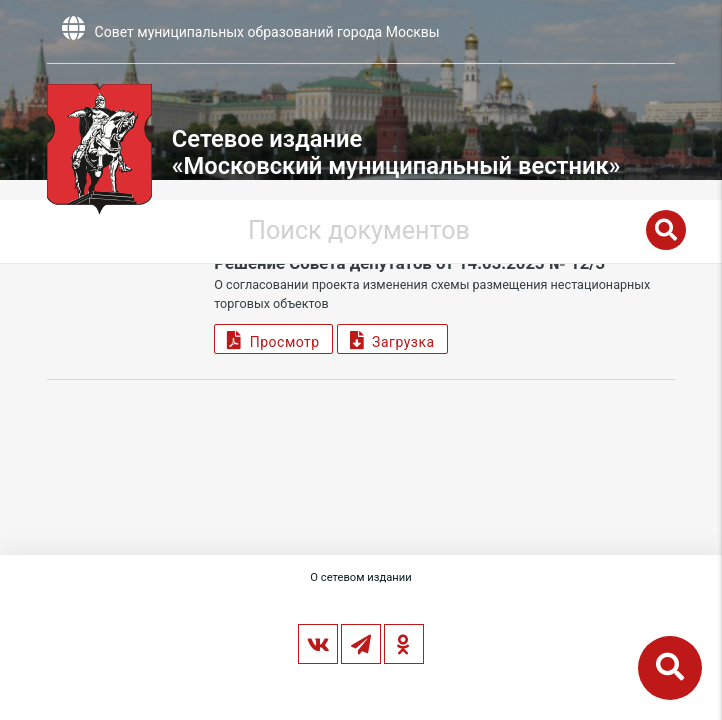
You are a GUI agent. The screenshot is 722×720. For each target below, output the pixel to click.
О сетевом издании (360, 577)
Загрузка (392, 339)
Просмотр (273, 339)
